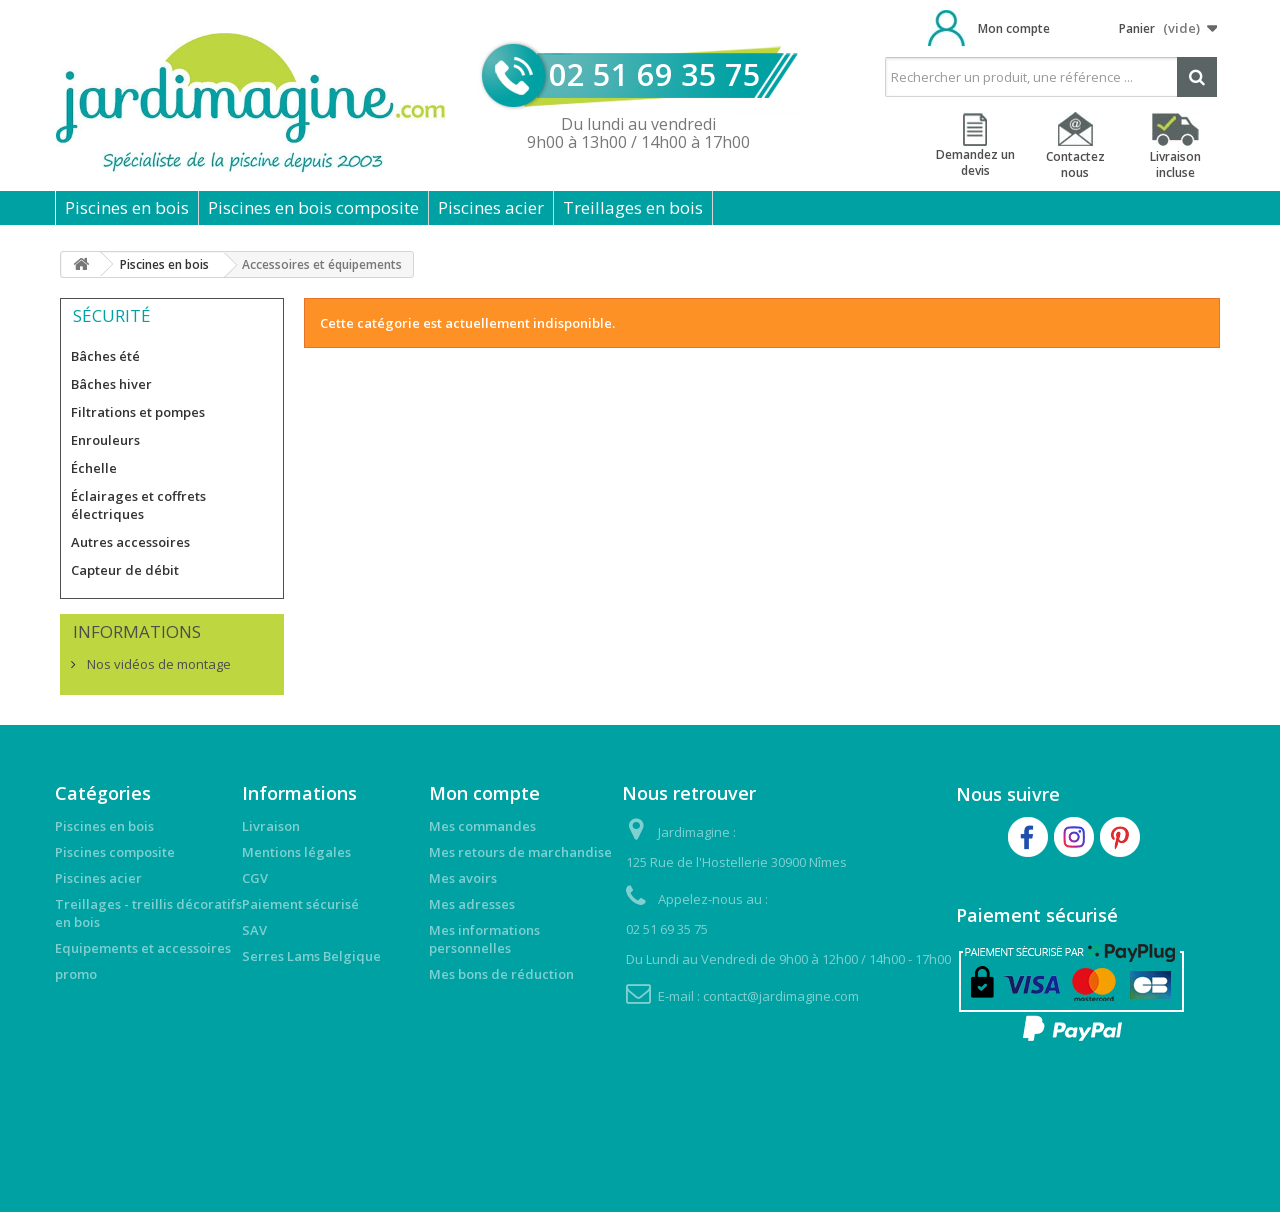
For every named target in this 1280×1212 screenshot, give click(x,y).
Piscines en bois (127, 207)
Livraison (271, 826)
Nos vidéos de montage (157, 664)
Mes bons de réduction (501, 974)
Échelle (94, 468)
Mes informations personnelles (484, 939)
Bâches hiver (111, 384)
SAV (254, 930)
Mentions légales (296, 852)
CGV (255, 878)
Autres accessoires (130, 542)
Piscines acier (491, 207)
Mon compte (1014, 28)
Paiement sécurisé (300, 904)
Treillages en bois (633, 207)
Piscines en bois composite (313, 207)
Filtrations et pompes (138, 412)
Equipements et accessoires (143, 948)
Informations (137, 631)
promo (76, 974)
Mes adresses (472, 904)
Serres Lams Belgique (311, 956)
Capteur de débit (125, 570)
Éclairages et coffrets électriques (138, 505)
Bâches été (105, 356)
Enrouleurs (105, 440)
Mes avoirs (463, 878)
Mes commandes (482, 826)
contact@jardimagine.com (781, 996)
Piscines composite (115, 852)
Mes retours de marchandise (520, 852)
